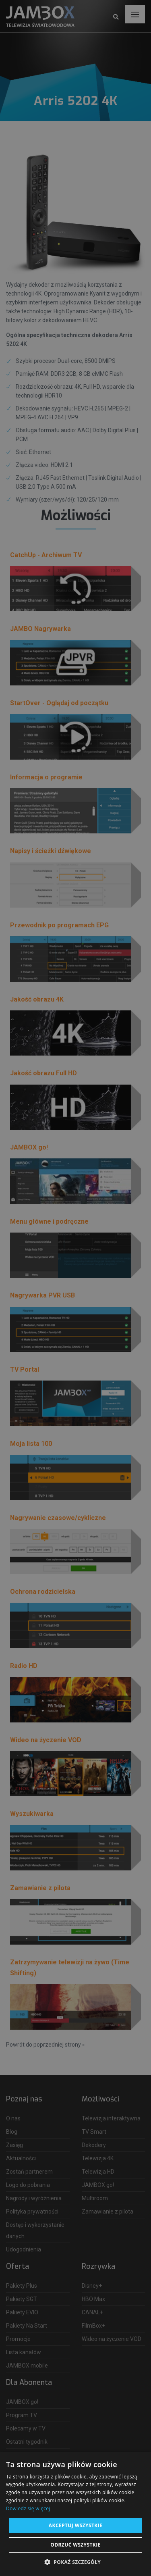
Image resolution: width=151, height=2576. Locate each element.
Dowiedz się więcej (28, 2508)
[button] (75, 2562)
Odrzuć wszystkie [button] (75, 2544)
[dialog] (75, 1288)
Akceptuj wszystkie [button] (75, 2525)
